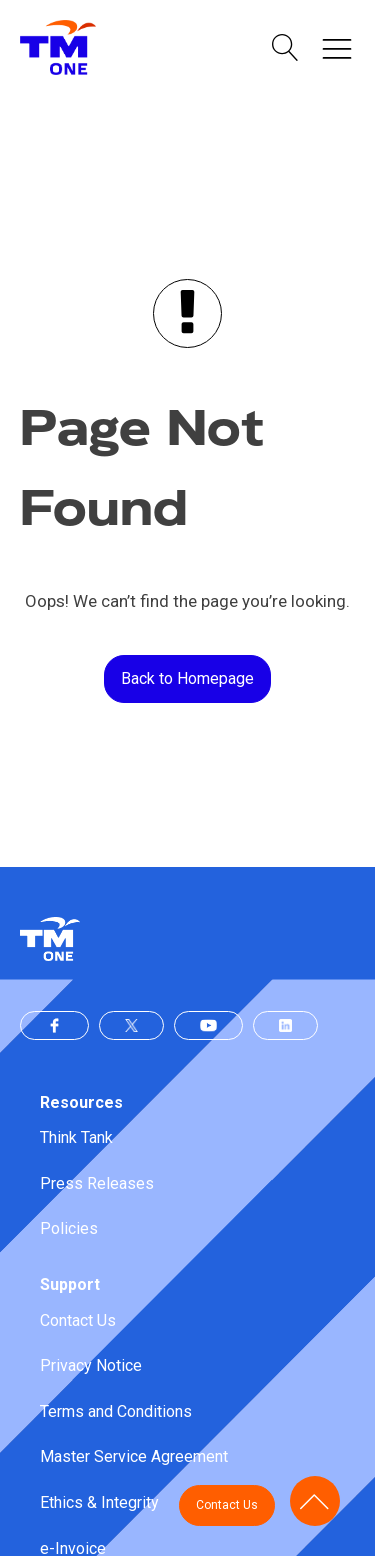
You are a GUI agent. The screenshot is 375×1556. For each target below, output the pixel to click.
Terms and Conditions (116, 1411)
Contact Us (78, 1320)
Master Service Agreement (134, 1456)
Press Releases (97, 1183)
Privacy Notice (91, 1365)
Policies (69, 1228)
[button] (285, 47)
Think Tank (76, 1137)
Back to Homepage (187, 678)
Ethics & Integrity (99, 1502)
